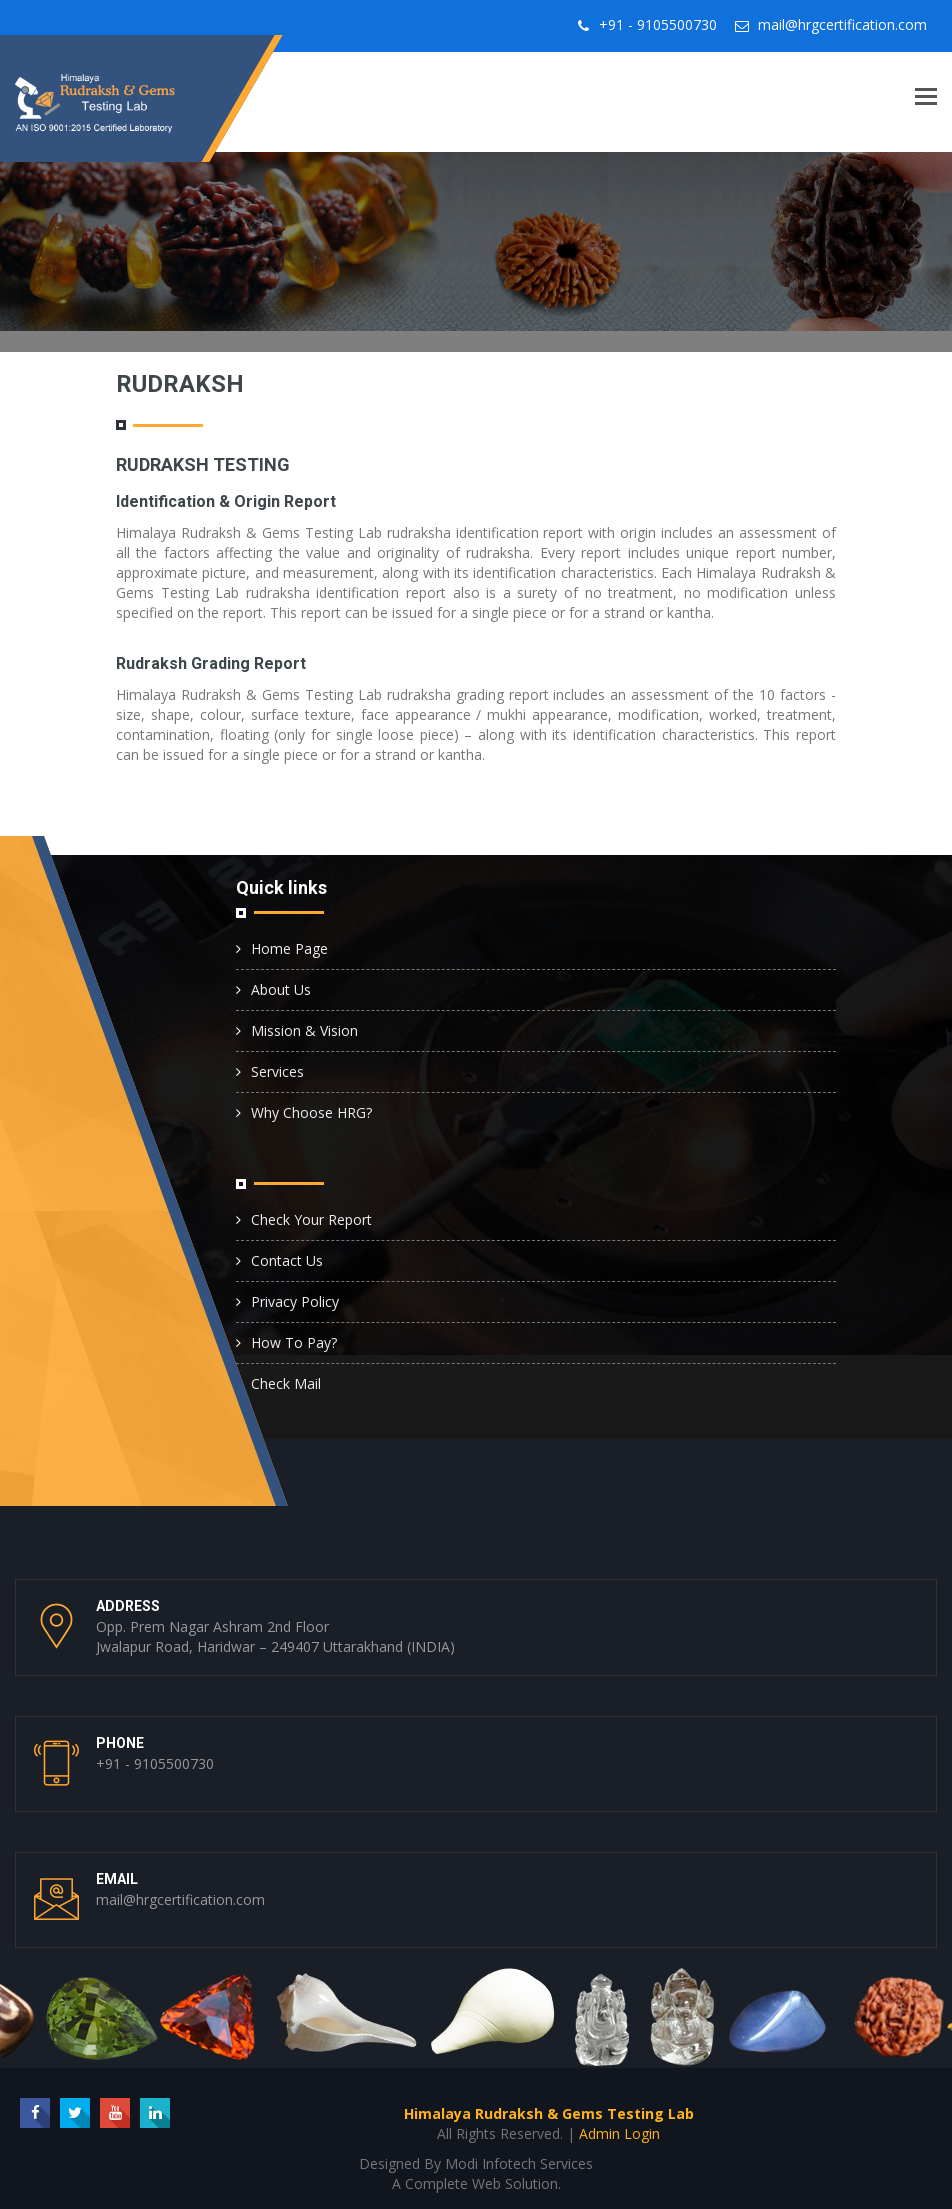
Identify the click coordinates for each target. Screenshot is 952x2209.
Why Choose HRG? (311, 1112)
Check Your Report (311, 1219)
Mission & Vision (304, 1030)
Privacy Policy (295, 1301)
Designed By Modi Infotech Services (476, 2163)
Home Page (289, 948)
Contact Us (287, 1260)
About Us (281, 989)
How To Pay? (294, 1342)
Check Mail (286, 1383)
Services (277, 1071)
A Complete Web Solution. (476, 2183)
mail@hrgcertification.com (842, 24)
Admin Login (619, 2133)
